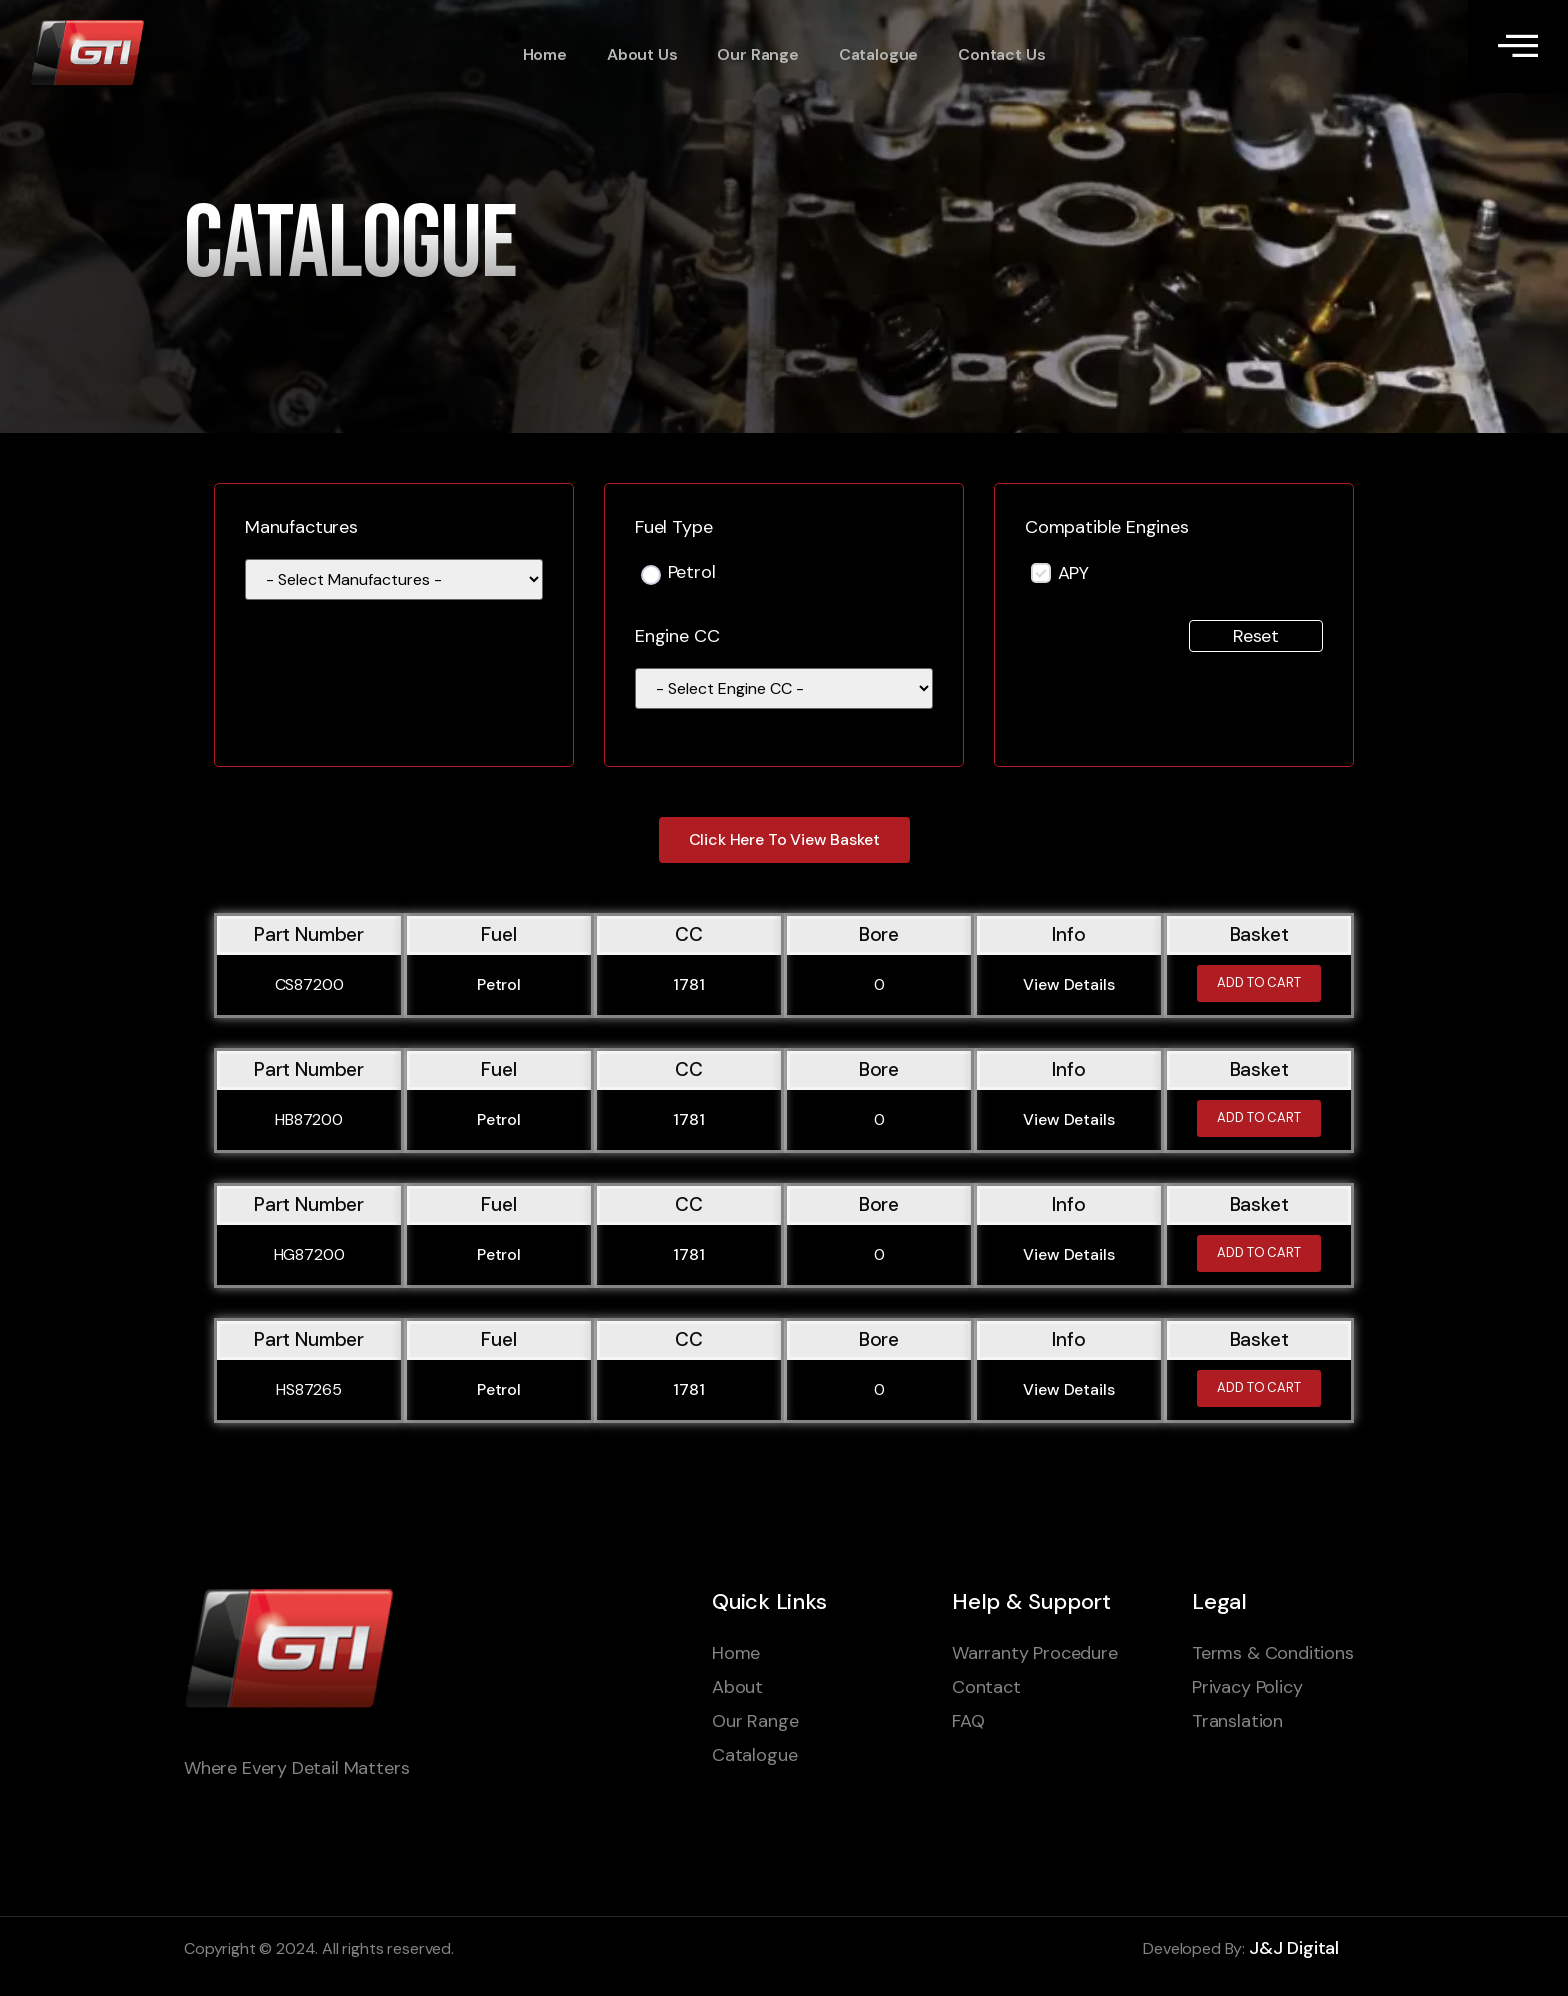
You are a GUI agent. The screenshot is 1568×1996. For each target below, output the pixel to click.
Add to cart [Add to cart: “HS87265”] (1259, 1388)
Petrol (692, 573)
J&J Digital (1294, 1948)
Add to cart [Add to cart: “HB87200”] (1259, 1118)
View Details (1068, 984)
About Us (642, 55)
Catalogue (878, 55)
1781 (688, 984)
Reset (1256, 636)
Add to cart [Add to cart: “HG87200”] (1259, 1253)
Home (545, 55)
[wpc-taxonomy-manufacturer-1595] (394, 579)
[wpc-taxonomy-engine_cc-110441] (784, 688)
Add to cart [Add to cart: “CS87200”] (1259, 983)
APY (1073, 573)
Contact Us (1001, 55)
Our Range (757, 55)
